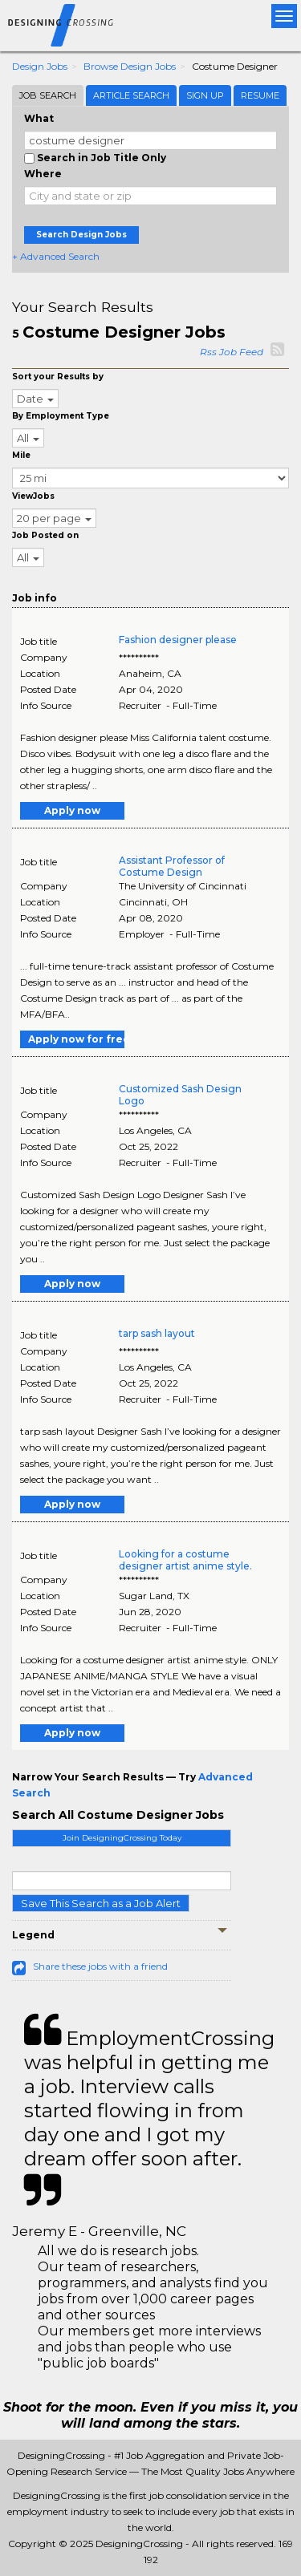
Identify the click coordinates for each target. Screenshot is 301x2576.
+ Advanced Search (56, 256)
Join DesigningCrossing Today (122, 1838)
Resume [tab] (260, 95)
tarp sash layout (157, 1333)
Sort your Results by (58, 376)
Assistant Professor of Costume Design (172, 866)
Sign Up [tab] (205, 95)
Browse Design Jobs (129, 66)
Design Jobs (39, 66)
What (39, 118)
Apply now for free (76, 1039)
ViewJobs (33, 496)
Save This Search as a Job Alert (101, 1903)
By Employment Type (60, 416)
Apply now (72, 810)
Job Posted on (45, 535)
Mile (21, 455)
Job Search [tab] (47, 95)
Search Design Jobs (81, 234)
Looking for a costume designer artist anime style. (185, 1560)
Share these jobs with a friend (100, 1966)
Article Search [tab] (131, 95)
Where (43, 174)
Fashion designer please (178, 640)
